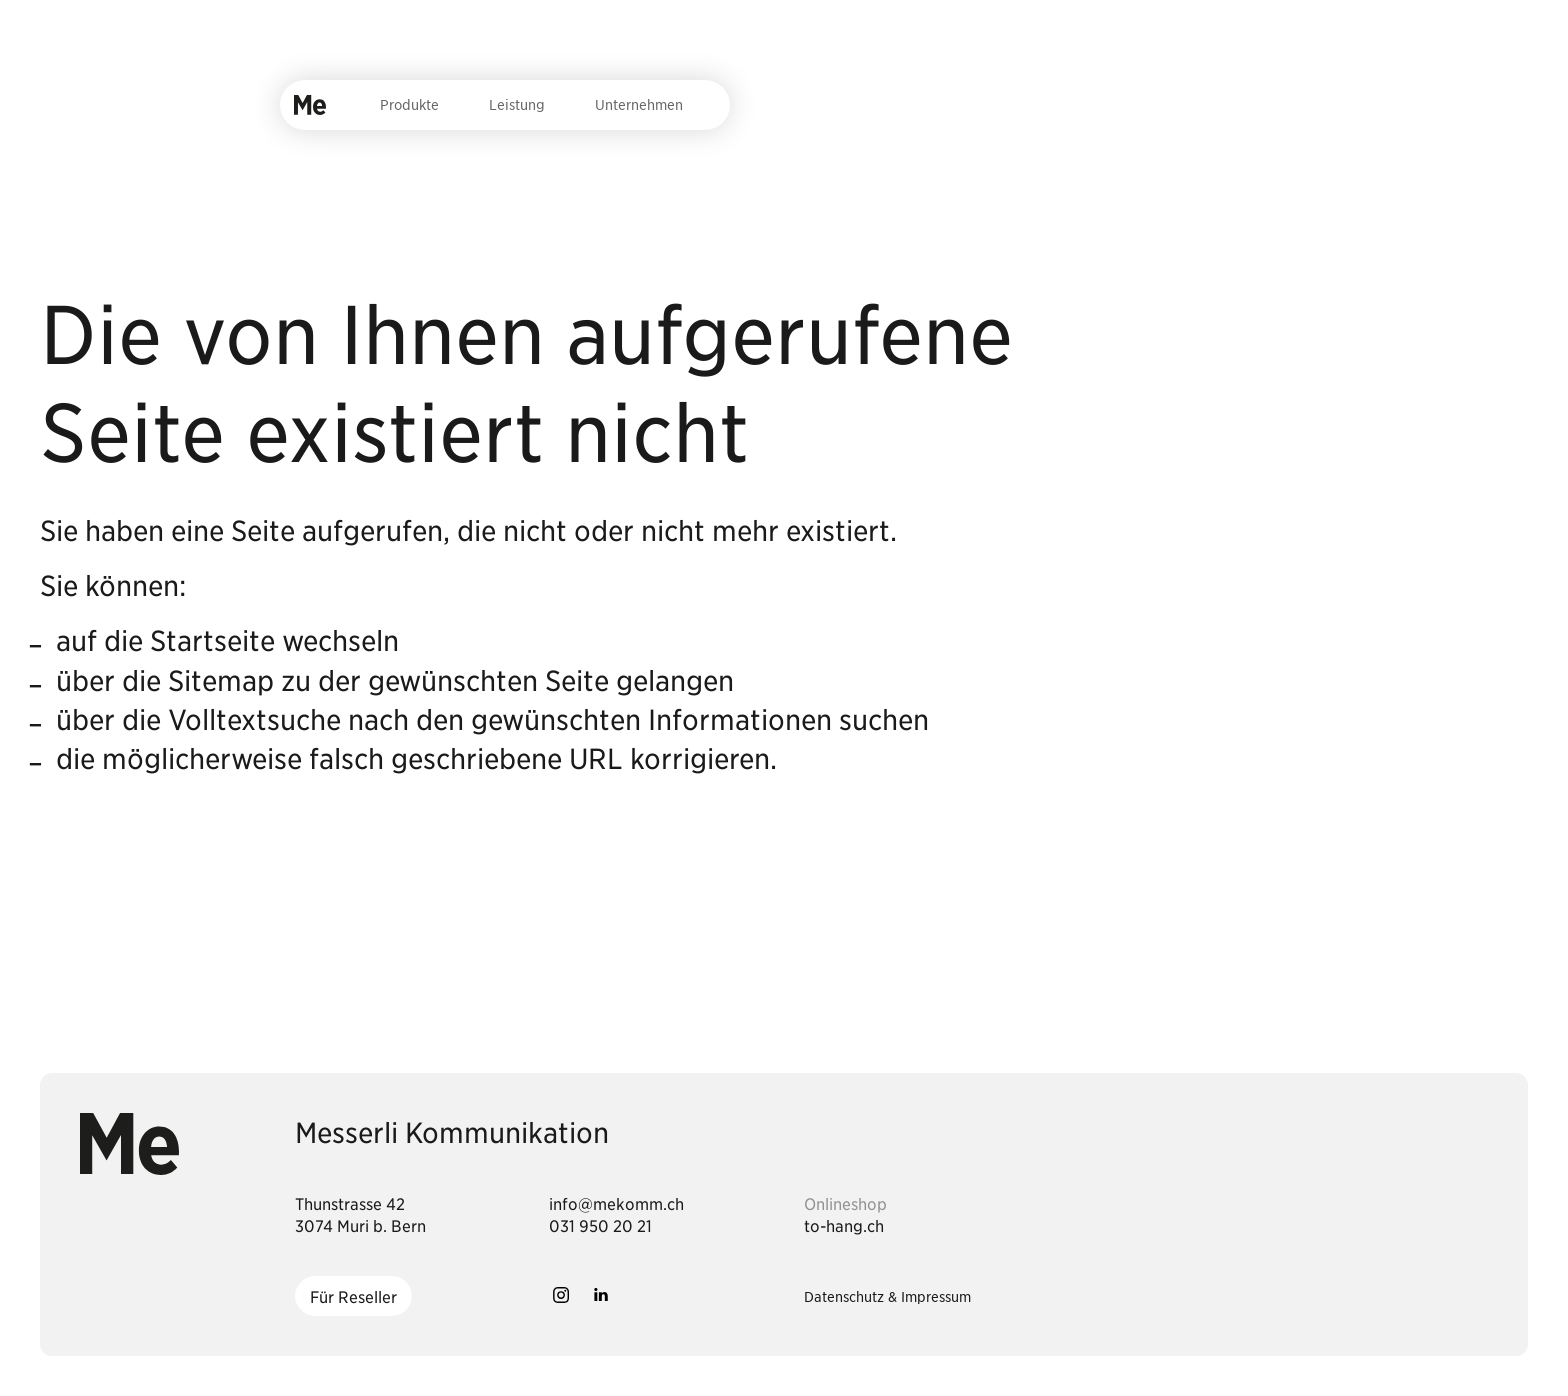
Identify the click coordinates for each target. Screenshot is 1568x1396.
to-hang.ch (844, 1225)
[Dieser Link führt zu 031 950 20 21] (600, 1225)
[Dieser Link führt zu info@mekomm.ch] (616, 1203)
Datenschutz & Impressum (887, 1296)
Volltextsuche (254, 719)
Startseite (212, 640)
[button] (561, 1295)
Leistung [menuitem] (517, 104)
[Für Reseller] (353, 1296)
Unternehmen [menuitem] (639, 104)
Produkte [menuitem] (409, 104)
